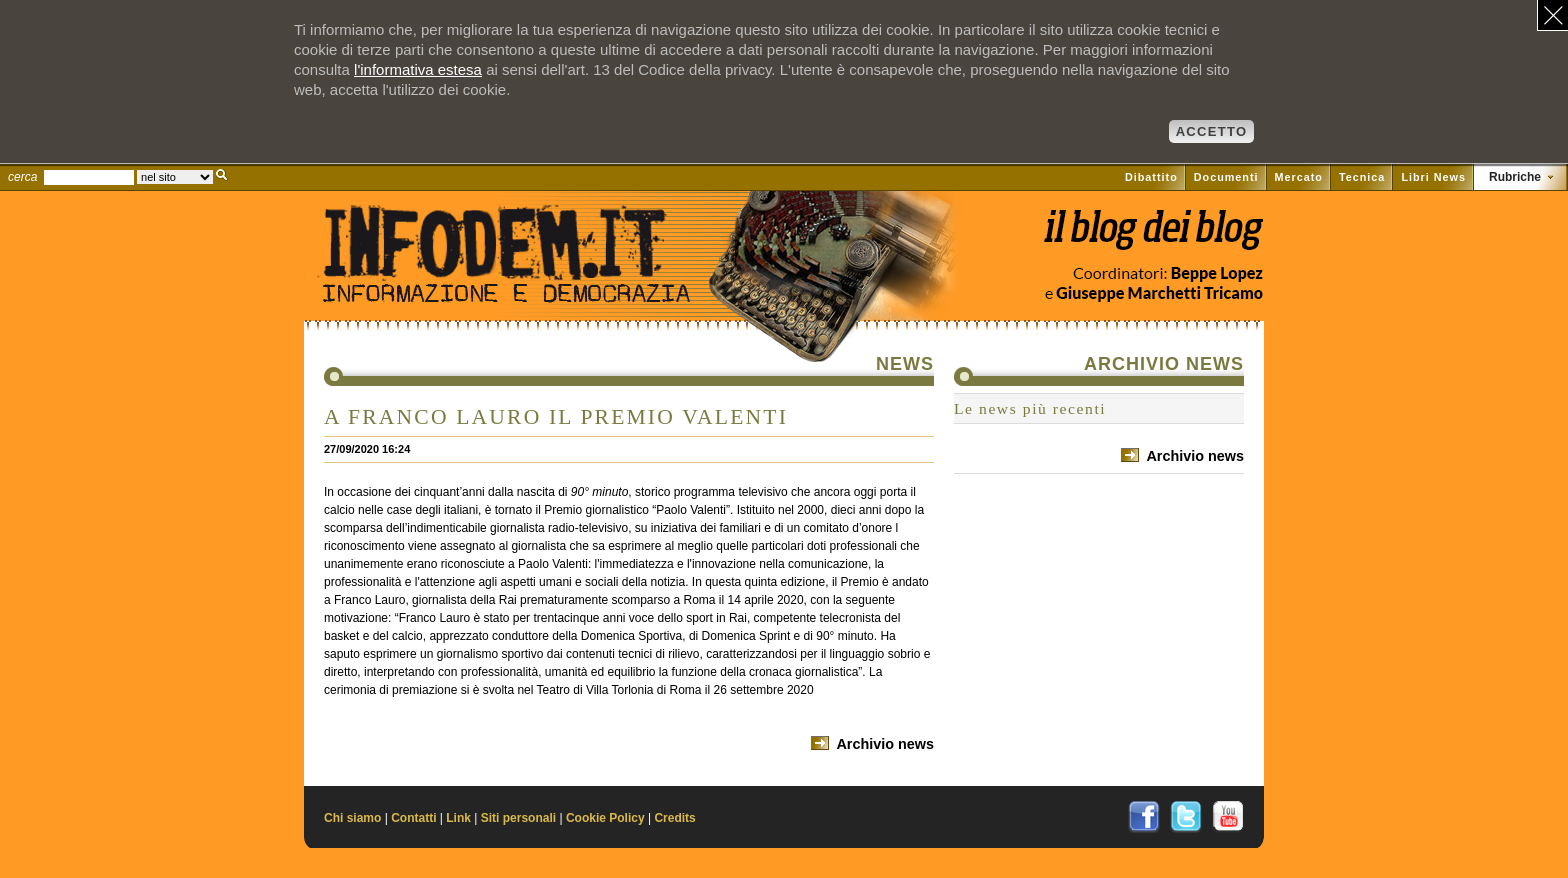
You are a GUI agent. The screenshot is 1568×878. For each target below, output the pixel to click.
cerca (22, 177)
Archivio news (885, 744)
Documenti (1226, 177)
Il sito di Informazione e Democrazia (538, 285)
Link (458, 818)
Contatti (413, 818)
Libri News (1433, 177)
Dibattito (1151, 177)
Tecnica (1362, 177)
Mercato (1299, 177)
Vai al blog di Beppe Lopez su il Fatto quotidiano (1152, 237)
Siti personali (518, 818)
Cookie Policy (605, 818)
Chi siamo (352, 818)
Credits (674, 818)
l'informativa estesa (418, 69)
